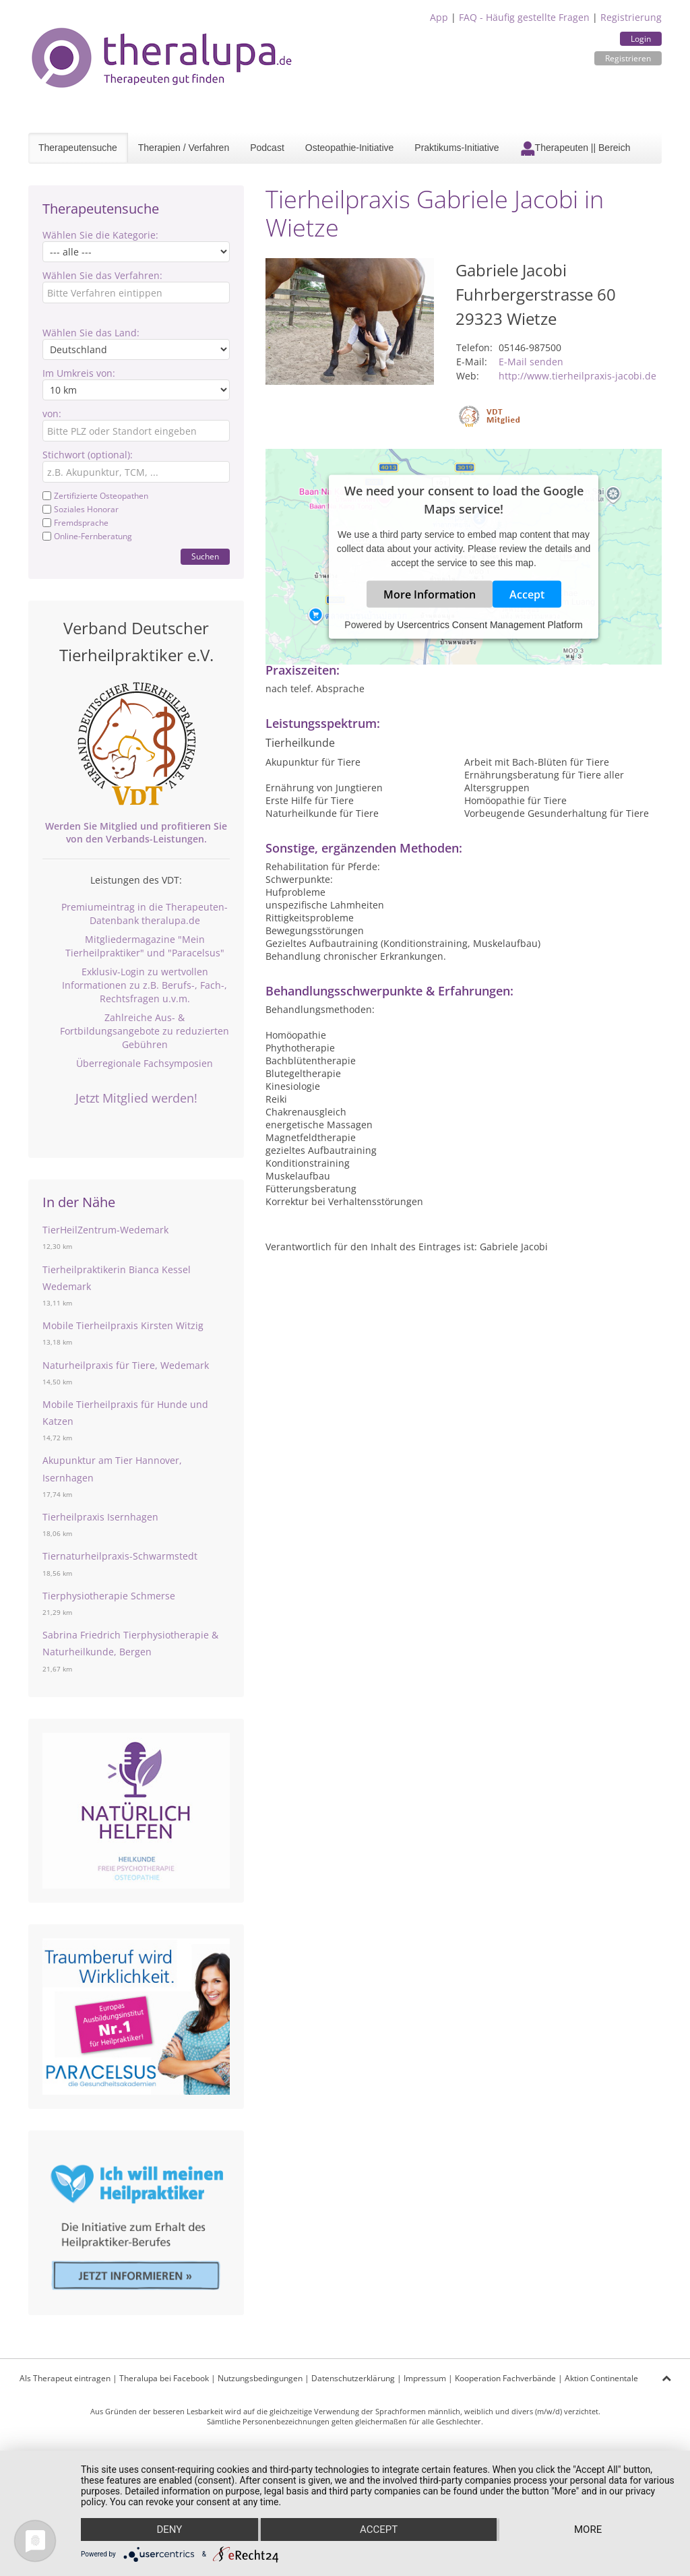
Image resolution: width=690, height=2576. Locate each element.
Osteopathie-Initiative (349, 147)
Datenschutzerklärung (353, 2378)
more (588, 2529)
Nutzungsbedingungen (260, 2378)
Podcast (267, 147)
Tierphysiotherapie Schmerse (108, 1595)
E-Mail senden (531, 361)
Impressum (425, 2378)
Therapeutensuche (77, 147)
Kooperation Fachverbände (505, 2378)
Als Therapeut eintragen (65, 2378)
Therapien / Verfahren (183, 147)
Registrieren (628, 58)
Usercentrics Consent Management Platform (489, 624)
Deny (169, 2529)
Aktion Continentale (601, 2378)
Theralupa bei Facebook (164, 2378)
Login (641, 38)
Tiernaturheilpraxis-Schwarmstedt (119, 1556)
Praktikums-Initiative (456, 147)
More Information (429, 594)
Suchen (205, 556)
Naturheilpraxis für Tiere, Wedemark (125, 1365)
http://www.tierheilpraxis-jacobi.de (577, 375)
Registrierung (631, 17)
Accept (526, 594)
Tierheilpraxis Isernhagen (100, 1516)
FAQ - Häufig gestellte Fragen (524, 17)
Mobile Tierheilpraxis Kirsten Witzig (122, 1325)
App (439, 17)
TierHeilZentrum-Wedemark (105, 1229)
